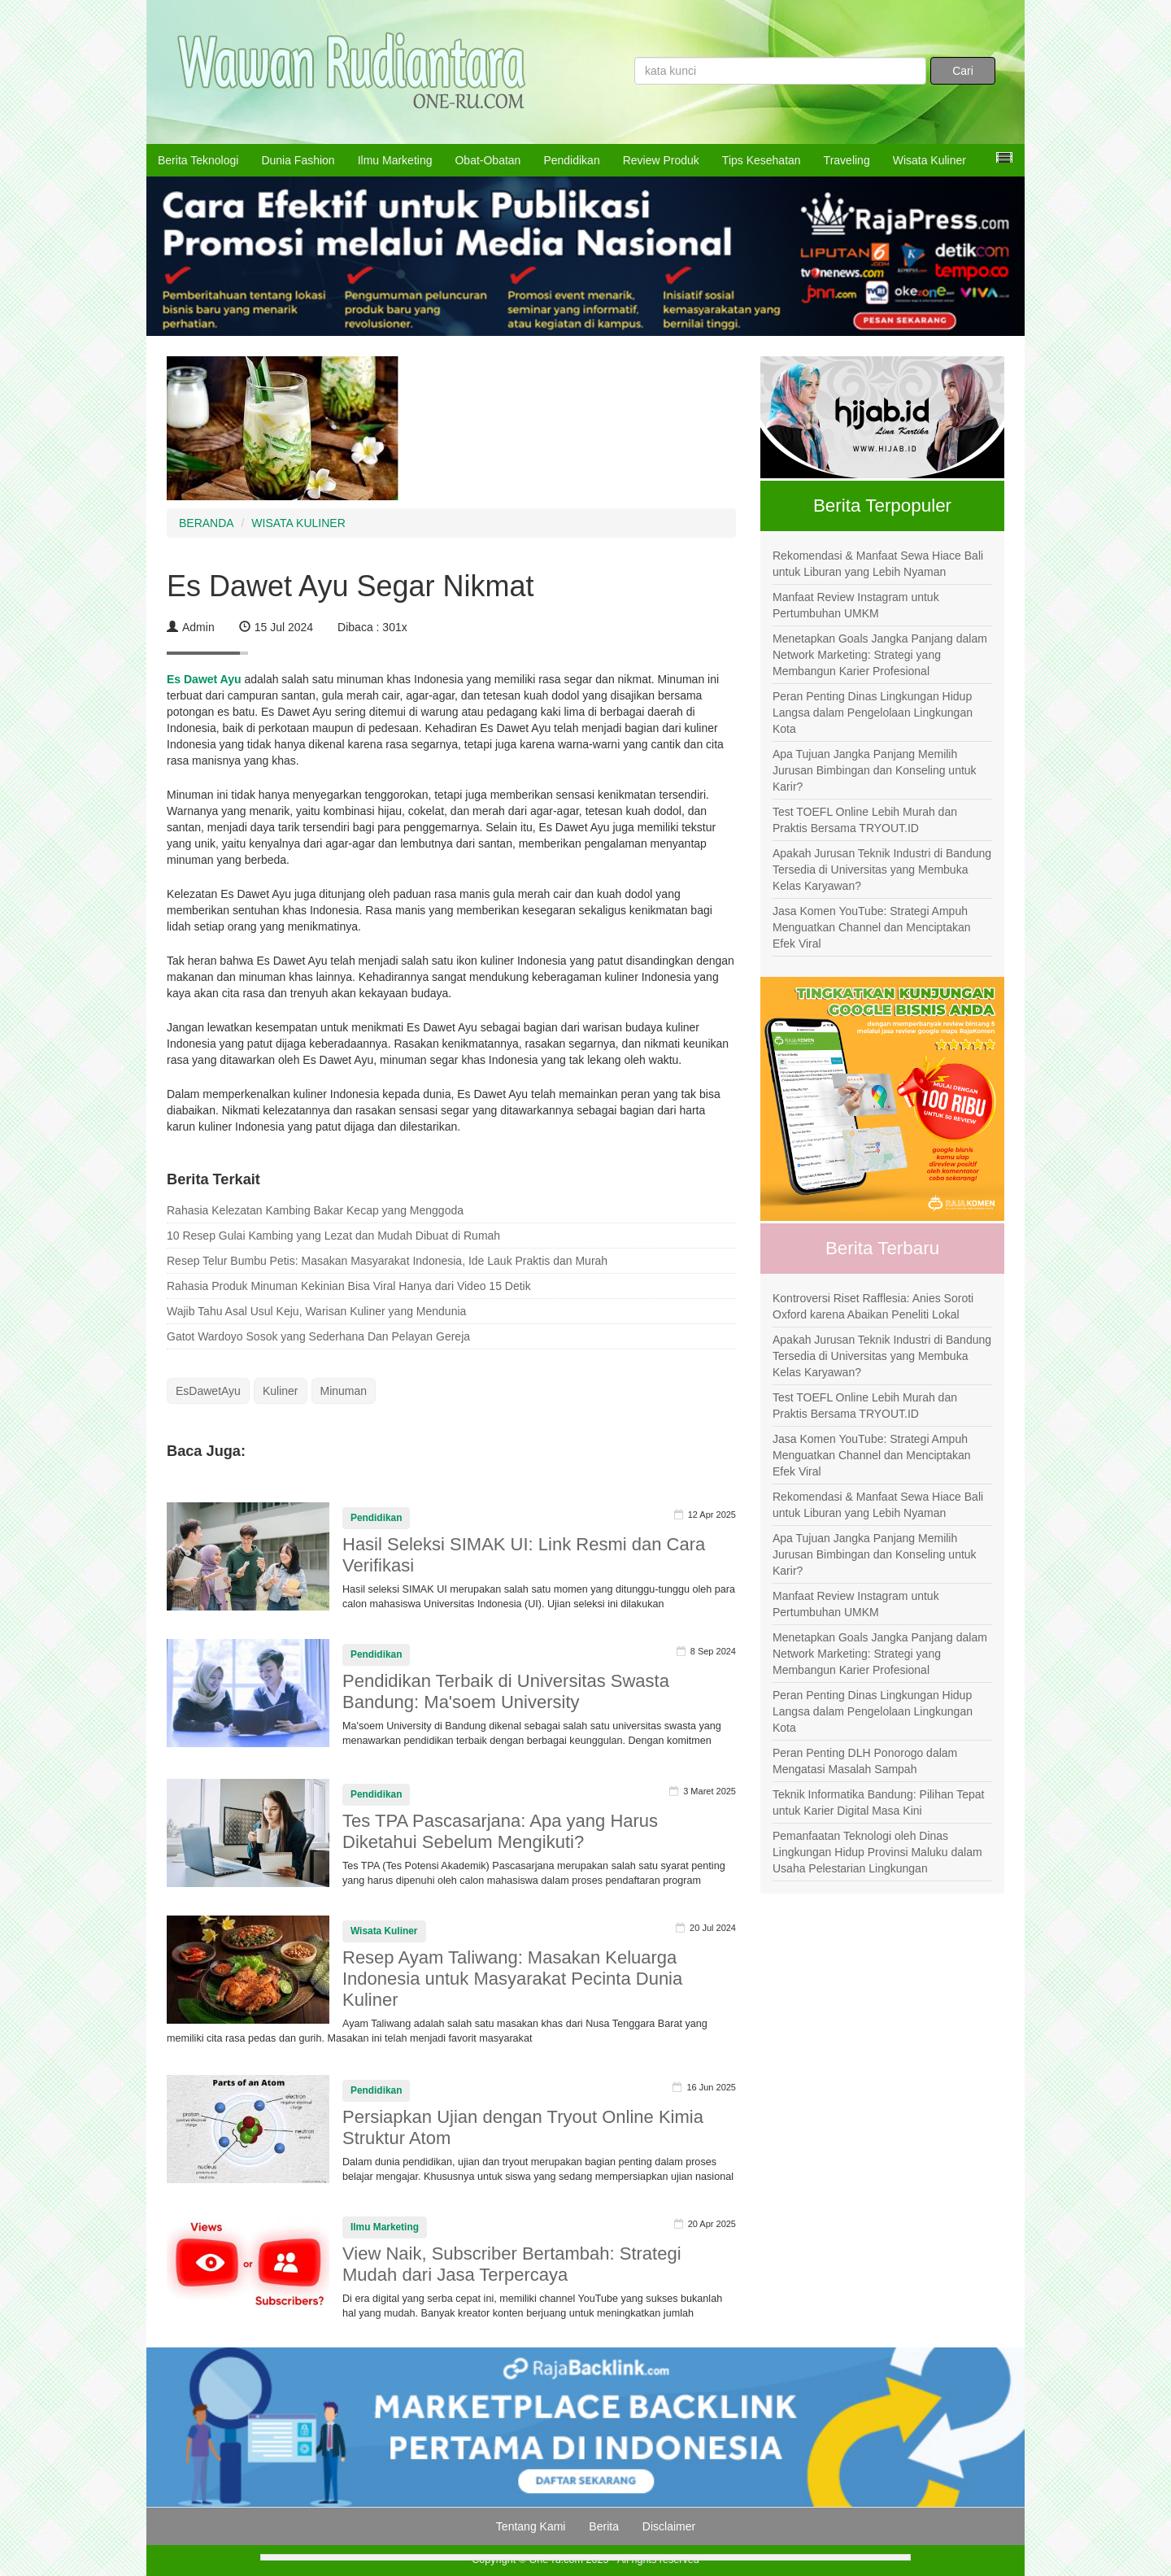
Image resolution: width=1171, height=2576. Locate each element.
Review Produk (661, 160)
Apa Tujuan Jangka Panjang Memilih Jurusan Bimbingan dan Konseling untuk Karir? (875, 770)
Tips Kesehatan (761, 160)
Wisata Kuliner (929, 160)
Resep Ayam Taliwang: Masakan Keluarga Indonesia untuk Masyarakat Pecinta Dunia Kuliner (512, 1978)
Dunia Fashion (297, 160)
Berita (604, 2526)
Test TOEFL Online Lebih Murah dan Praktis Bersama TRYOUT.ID (865, 820)
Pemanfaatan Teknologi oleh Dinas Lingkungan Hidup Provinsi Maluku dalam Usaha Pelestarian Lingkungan (877, 1852)
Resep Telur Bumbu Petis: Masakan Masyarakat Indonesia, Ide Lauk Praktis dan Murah (387, 1260)
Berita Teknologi (198, 160)
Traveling (847, 160)
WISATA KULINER (298, 523)
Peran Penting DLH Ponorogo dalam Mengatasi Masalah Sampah (865, 1761)
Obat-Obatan (487, 160)
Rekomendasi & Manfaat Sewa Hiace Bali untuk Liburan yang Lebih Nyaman (878, 563)
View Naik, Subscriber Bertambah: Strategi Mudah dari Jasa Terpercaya (511, 2264)
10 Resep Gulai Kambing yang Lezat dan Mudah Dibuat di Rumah (333, 1235)
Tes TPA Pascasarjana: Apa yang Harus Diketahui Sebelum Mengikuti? (500, 1831)
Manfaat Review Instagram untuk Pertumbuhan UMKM (856, 605)
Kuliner (280, 1390)
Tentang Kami (531, 2526)
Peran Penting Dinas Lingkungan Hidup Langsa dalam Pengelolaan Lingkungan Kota (873, 712)
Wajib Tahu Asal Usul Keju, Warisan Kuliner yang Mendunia (316, 1311)
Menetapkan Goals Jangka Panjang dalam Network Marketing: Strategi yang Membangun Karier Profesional (880, 655)
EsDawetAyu (208, 1390)
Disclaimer (668, 2526)
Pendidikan (571, 160)
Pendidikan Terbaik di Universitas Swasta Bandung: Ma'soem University (505, 1691)
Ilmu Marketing (395, 160)
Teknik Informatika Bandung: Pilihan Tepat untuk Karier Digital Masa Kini (878, 1802)
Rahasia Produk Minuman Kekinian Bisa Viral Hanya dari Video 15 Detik (349, 1285)
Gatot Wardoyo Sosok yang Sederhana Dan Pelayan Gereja (318, 1336)
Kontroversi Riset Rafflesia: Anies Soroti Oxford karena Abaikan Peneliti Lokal (873, 1306)
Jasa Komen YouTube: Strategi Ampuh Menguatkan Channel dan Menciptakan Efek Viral (872, 927)
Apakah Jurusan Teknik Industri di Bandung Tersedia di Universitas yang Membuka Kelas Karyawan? (882, 869)
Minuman (344, 1390)
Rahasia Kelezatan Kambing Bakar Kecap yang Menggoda (315, 1210)
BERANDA (206, 523)
